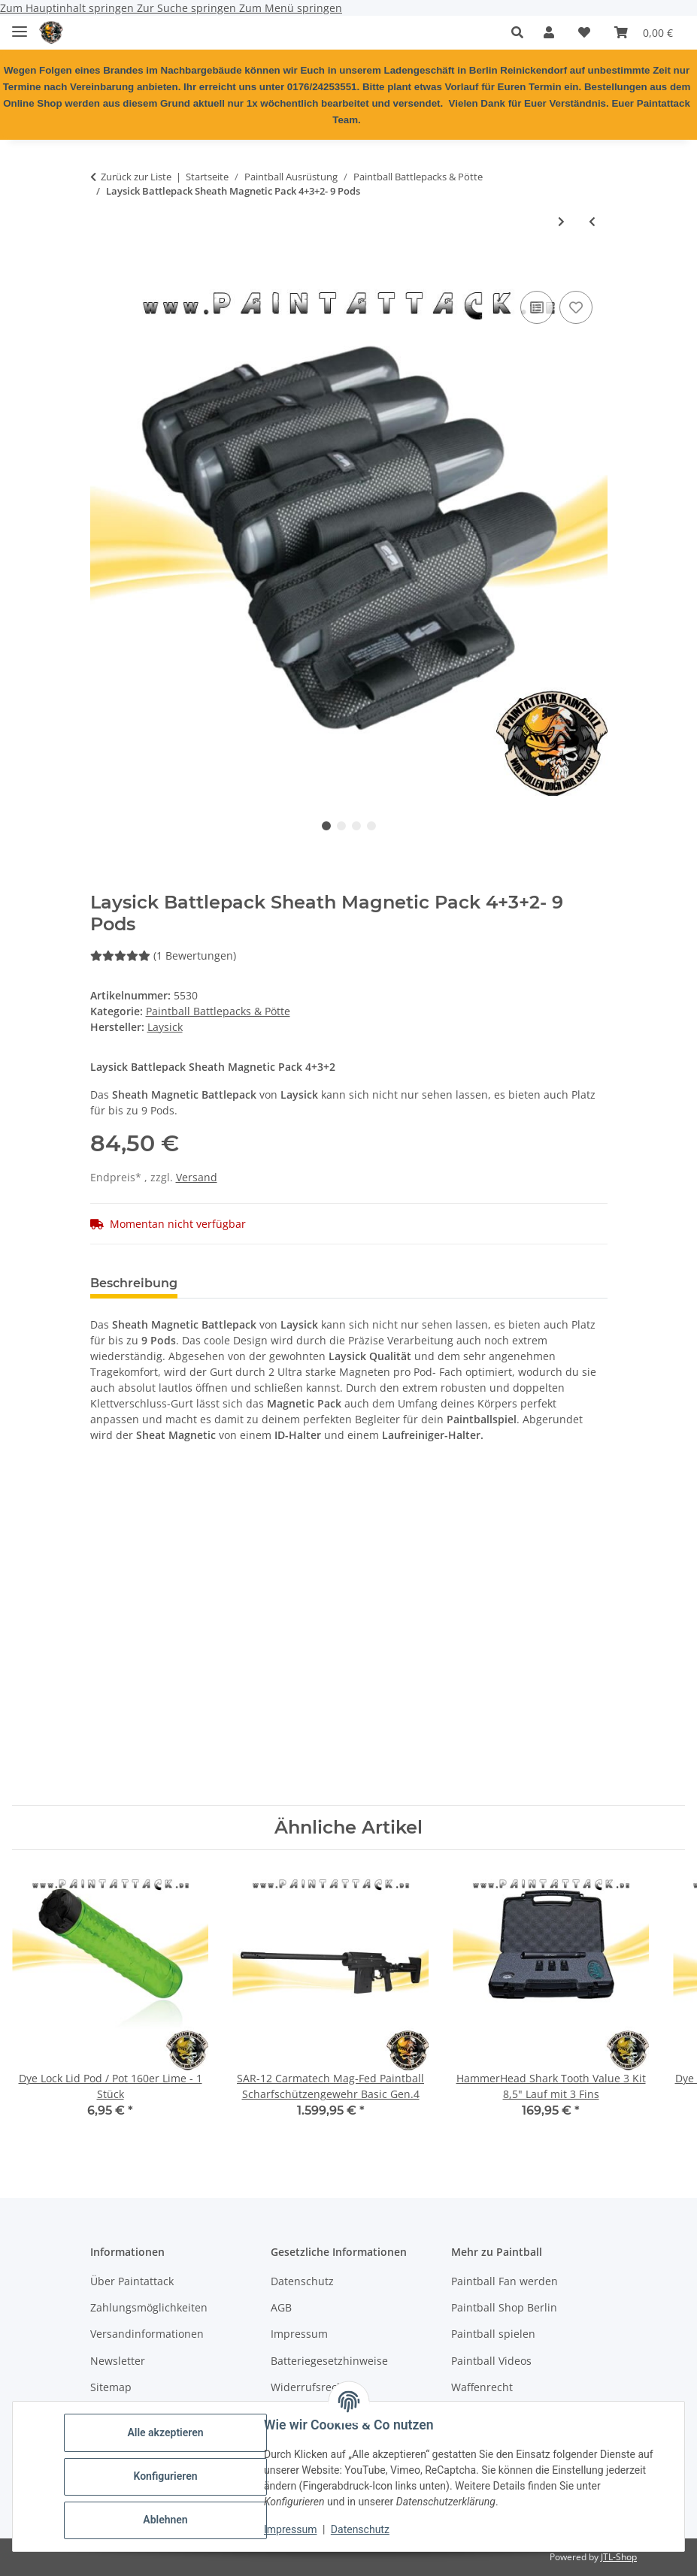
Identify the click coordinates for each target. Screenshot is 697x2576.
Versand (196, 1177)
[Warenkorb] (643, 32)
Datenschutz (360, 2529)
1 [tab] (326, 825)
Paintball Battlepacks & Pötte (218, 1011)
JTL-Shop (619, 2556)
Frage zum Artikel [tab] (367, 1283)
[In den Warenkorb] (102, 270)
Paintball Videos (491, 2361)
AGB (281, 2307)
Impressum (290, 2529)
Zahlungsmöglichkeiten (149, 2307)
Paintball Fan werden (504, 2281)
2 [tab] (341, 825)
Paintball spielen (493, 2334)
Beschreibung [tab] (133, 1283)
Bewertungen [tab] (245, 1283)
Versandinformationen (147, 2334)
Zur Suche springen (188, 8)
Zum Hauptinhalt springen (68, 8)
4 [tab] (371, 825)
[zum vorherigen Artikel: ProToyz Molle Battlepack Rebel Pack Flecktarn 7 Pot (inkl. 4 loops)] (592, 221)
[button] (521, 32)
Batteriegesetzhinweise (329, 2361)
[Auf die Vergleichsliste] (536, 307)
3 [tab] (356, 825)
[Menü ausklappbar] (19, 25)
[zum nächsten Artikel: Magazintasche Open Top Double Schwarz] (561, 221)
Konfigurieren (165, 2476)
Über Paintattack (132, 2281)
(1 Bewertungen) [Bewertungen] (163, 955)
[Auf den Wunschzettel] (575, 307)
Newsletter (117, 2361)
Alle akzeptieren (165, 2432)
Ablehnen (165, 2520)
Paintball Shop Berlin (504, 2307)
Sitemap (111, 2387)
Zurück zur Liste (136, 176)
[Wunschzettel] (584, 32)
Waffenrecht (482, 2387)
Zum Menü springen (290, 8)
